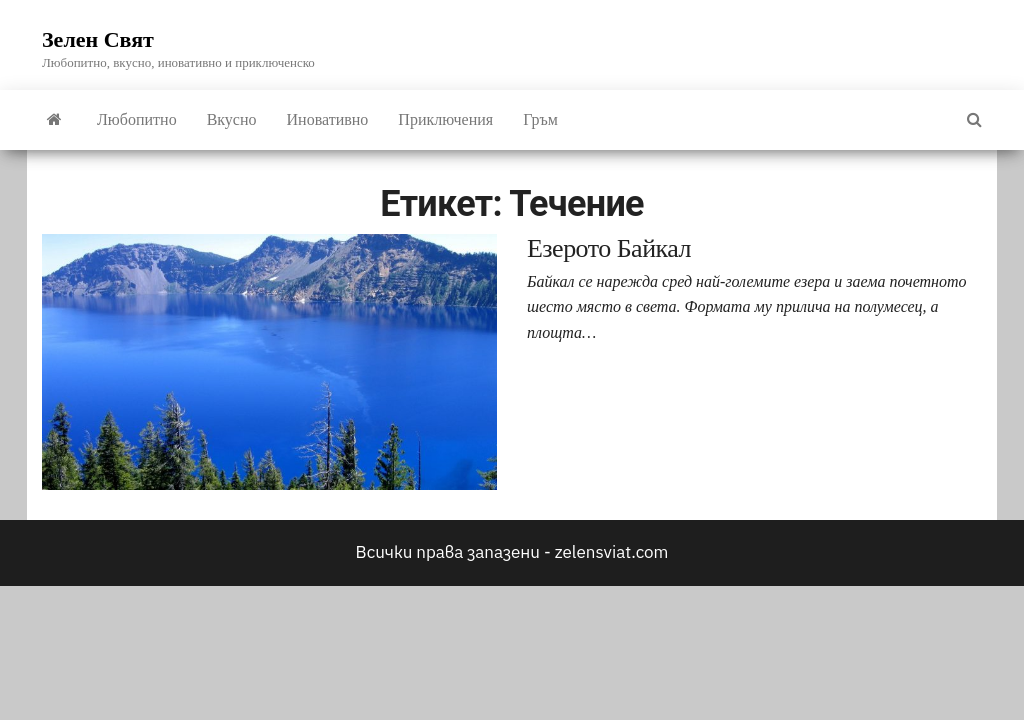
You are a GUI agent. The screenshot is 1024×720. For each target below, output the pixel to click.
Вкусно (232, 119)
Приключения (445, 119)
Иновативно (328, 119)
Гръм (540, 119)
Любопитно (137, 119)
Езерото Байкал (609, 248)
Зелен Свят (98, 39)
